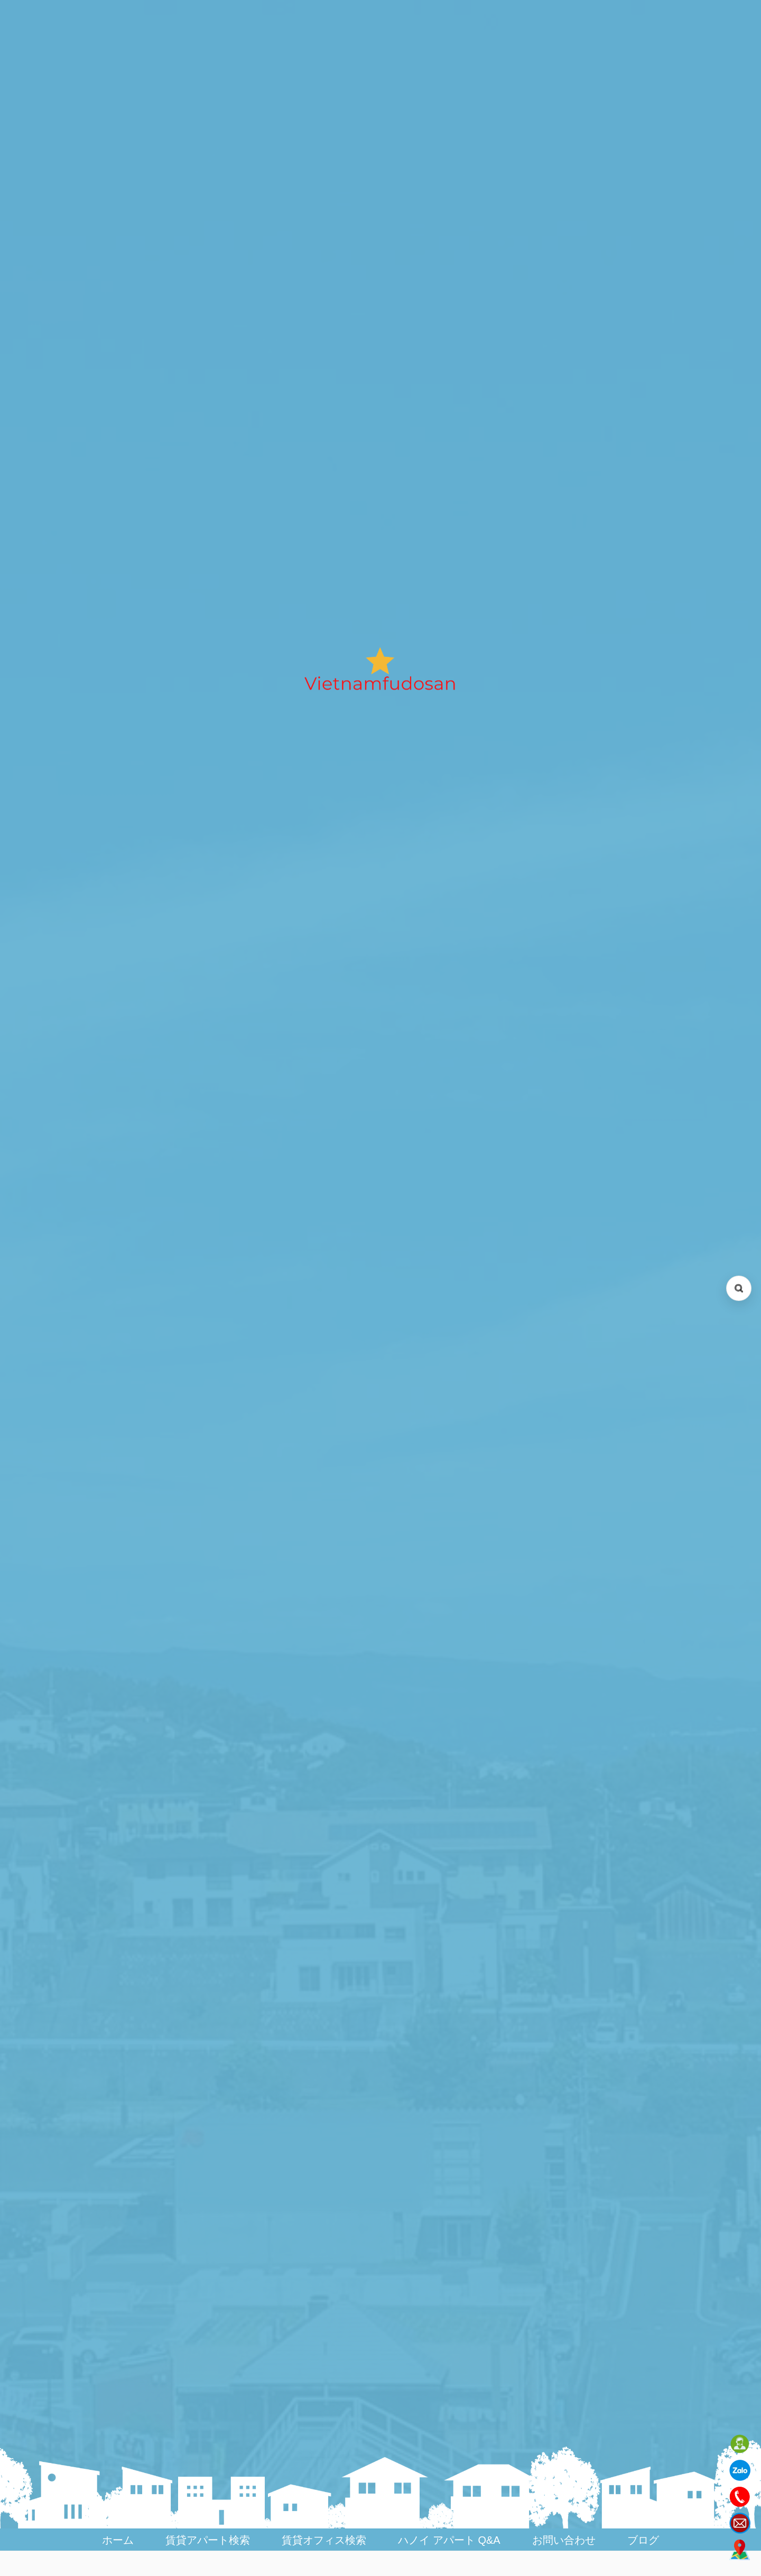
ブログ (643, 2540)
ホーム (118, 2540)
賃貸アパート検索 (207, 2540)
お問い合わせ (564, 2540)
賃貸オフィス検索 (324, 2540)
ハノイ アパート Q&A (449, 2540)
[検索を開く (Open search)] (738, 1288)
